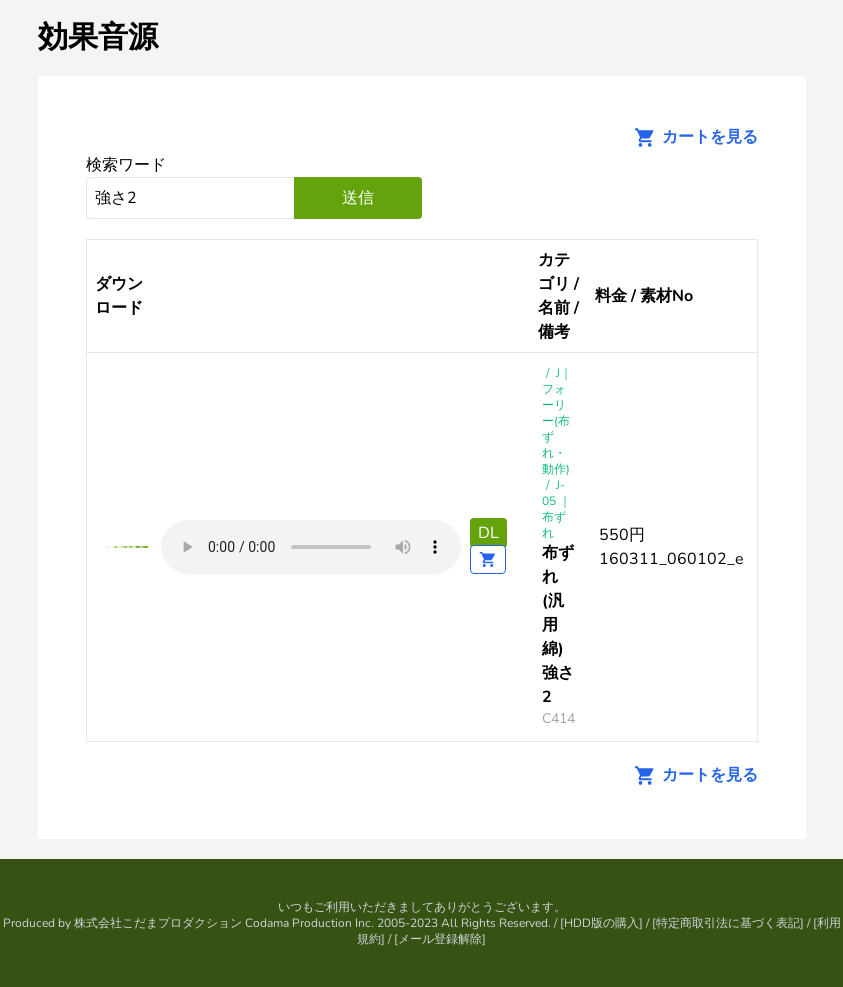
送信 (358, 198)
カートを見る (690, 137)
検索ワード (126, 165)
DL (488, 533)
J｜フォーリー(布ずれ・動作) (557, 421)
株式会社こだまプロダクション (158, 923)
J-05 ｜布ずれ (556, 509)
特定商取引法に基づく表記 (728, 923)
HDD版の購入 (601, 923)
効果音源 (98, 37)
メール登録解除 (440, 939)
